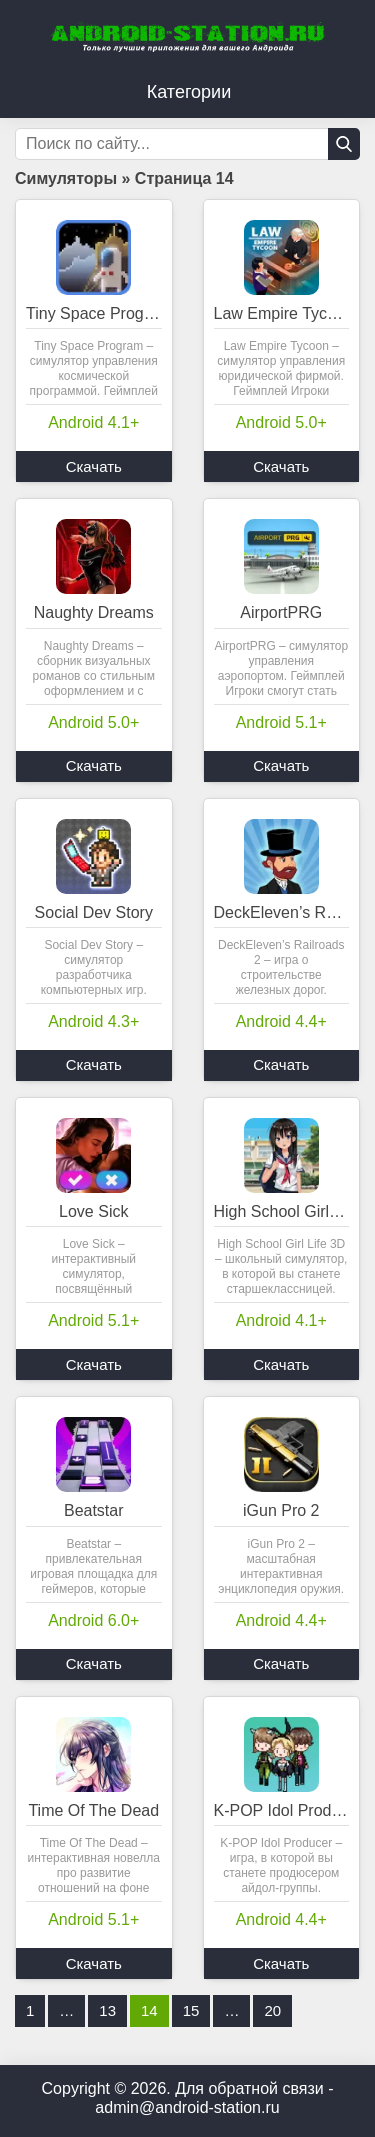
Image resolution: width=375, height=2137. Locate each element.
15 (191, 2010)
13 (107, 2010)
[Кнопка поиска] (344, 144)
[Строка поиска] (187, 144)
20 (272, 2010)
